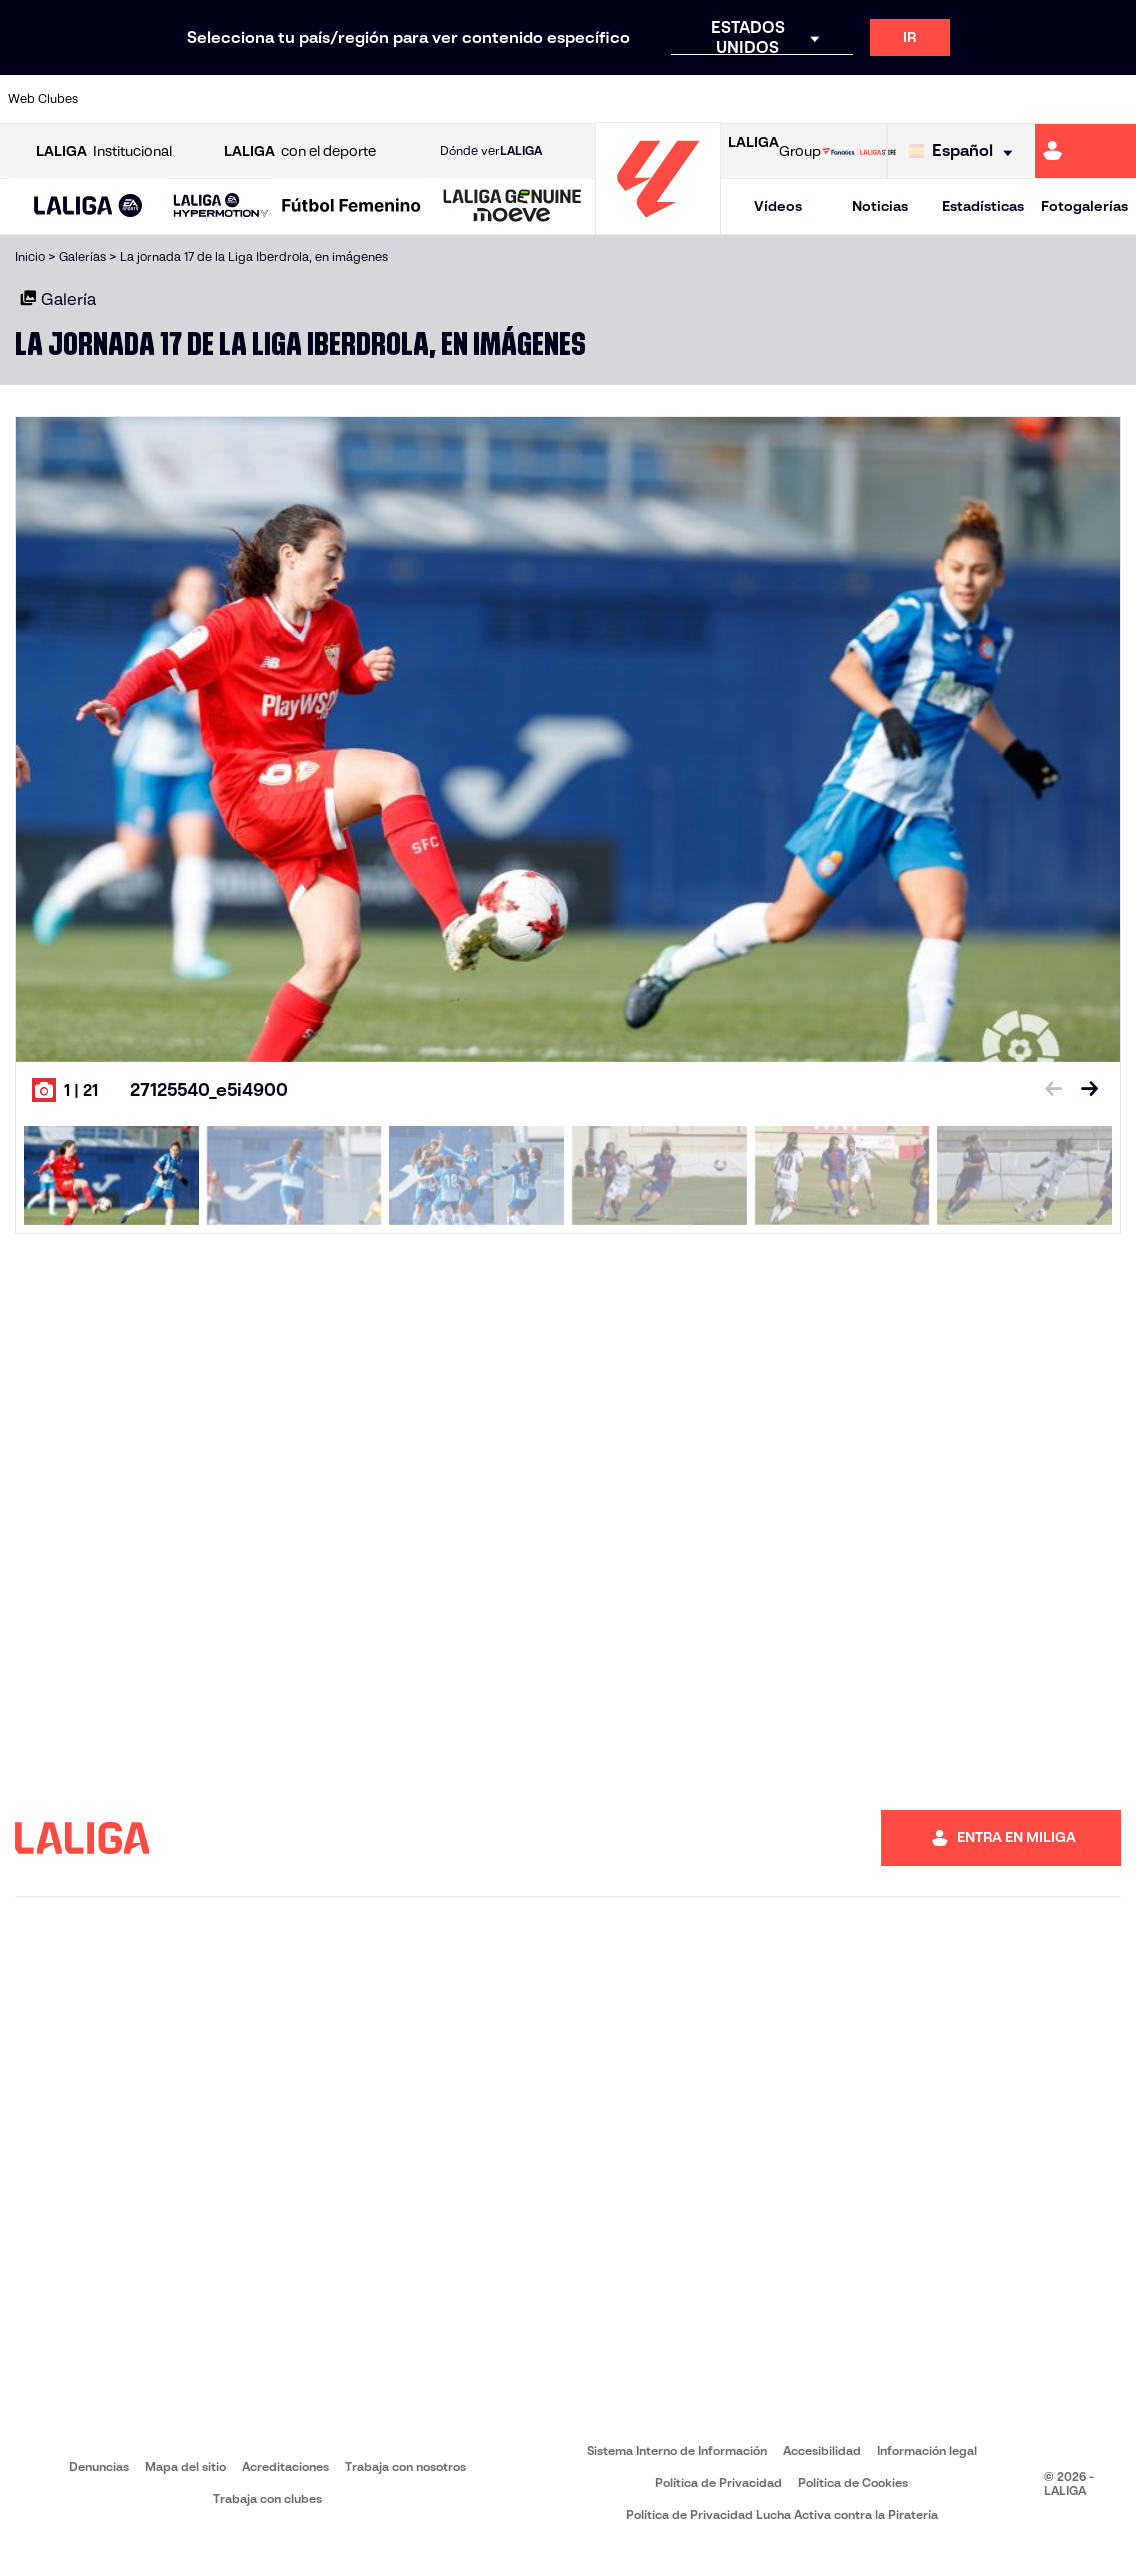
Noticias (880, 206)
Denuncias (99, 2466)
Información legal (927, 2450)
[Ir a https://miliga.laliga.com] (1085, 151)
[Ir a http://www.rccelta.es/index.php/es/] (641, 99)
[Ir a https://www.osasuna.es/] (221, 99)
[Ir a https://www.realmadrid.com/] (851, 99)
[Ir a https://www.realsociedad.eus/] (956, 99)
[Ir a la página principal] (658, 225)
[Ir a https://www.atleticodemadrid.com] (168, 99)
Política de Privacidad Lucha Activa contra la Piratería (782, 2514)
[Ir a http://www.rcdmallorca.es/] (746, 99)
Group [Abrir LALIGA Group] (774, 151)
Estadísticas (983, 206)
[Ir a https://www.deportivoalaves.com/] (273, 99)
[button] (88, 206)
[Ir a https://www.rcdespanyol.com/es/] (693, 99)
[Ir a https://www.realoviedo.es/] (903, 99)
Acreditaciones (285, 2466)
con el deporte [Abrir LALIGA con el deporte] (300, 151)
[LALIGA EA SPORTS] (88, 207)
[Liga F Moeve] (351, 207)
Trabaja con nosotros (405, 2466)
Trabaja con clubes (267, 2498)
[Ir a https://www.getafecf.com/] (431, 99)
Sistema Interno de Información (677, 2450)
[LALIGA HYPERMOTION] (221, 206)
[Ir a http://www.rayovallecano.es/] (588, 99)
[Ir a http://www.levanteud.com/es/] (536, 99)
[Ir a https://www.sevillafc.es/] (1008, 99)
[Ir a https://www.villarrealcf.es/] (1113, 99)
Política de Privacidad (718, 2482)
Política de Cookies (853, 2482)
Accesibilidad (822, 2450)
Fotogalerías (1084, 206)
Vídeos (778, 206)
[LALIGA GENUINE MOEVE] (512, 207)
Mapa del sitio (185, 2466)
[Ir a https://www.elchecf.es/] (326, 99)
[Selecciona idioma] (965, 151)
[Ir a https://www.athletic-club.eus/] (116, 99)
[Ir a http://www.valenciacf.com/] (1061, 99)
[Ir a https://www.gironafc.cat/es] (483, 99)
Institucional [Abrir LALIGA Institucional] (104, 151)
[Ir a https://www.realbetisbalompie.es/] (798, 99)
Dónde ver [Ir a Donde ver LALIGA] (491, 151)
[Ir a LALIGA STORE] (859, 151)
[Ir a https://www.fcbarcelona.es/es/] (378, 99)
